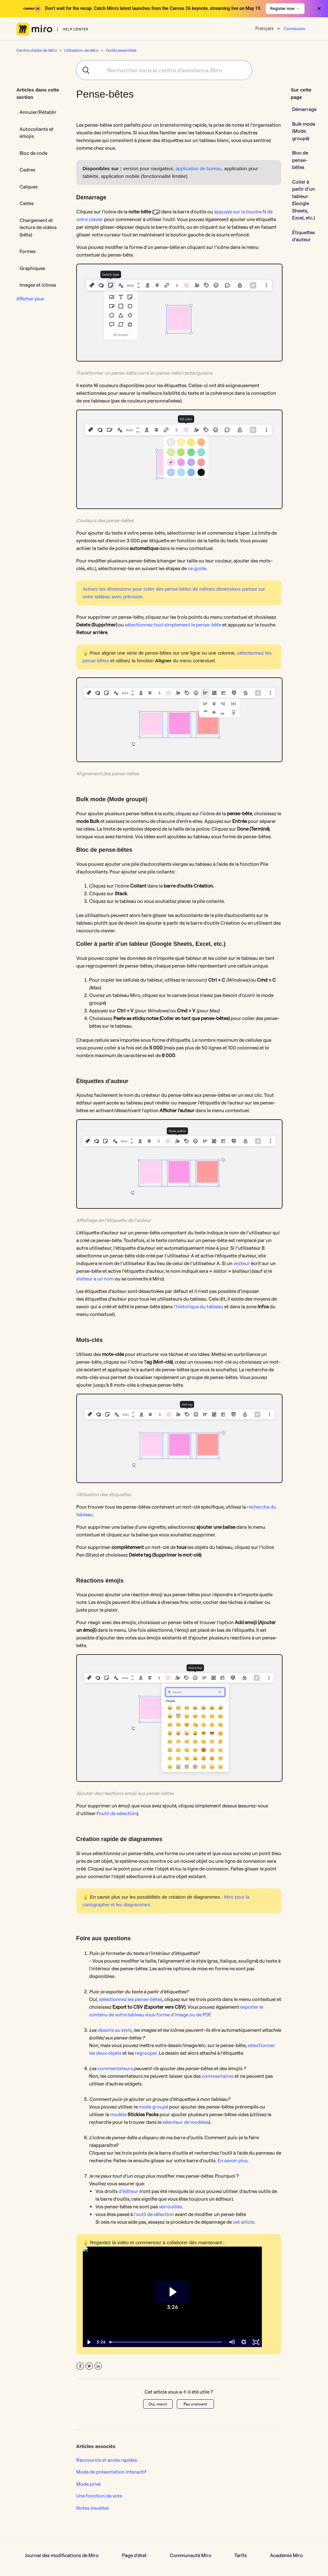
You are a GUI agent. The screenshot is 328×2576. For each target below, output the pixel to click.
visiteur (242, 1263)
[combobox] (164, 70)
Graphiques (32, 268)
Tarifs (240, 2555)
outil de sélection (118, 1813)
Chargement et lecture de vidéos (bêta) (38, 227)
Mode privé (88, 2484)
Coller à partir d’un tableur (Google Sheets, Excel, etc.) (303, 200)
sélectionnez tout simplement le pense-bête (173, 625)
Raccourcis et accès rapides (106, 2460)
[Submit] (83, 70)
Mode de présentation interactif (111, 2472)
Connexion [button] (294, 28)
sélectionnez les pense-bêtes (130, 1999)
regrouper (146, 2053)
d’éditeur (128, 2191)
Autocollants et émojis (36, 133)
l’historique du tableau (198, 1307)
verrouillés (170, 2207)
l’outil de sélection (154, 2214)
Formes (28, 251)
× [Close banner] (319, 8)
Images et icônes (38, 285)
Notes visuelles (92, 2508)
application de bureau (198, 168)
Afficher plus (30, 299)
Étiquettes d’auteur (303, 236)
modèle (118, 2114)
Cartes (27, 203)
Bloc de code (33, 153)
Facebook (80, 2366)
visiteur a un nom (95, 1279)
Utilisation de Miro (81, 50)
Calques (28, 187)
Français (265, 28)
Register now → (285, 8)
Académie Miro (286, 2555)
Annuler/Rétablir (38, 112)
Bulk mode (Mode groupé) (303, 131)
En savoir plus (232, 2160)
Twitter (89, 2366)
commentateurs (115, 2068)
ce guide (197, 568)
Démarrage (304, 109)
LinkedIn (98, 2366)
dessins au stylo (114, 2030)
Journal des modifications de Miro (62, 2555)
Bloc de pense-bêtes (300, 160)
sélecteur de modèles (185, 2122)
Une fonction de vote (99, 2496)
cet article (243, 2222)
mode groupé (153, 2107)
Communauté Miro (190, 2555)
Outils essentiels (121, 50)
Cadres (27, 170)
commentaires (218, 2076)
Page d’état (134, 2555)
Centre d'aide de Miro (36, 50)
